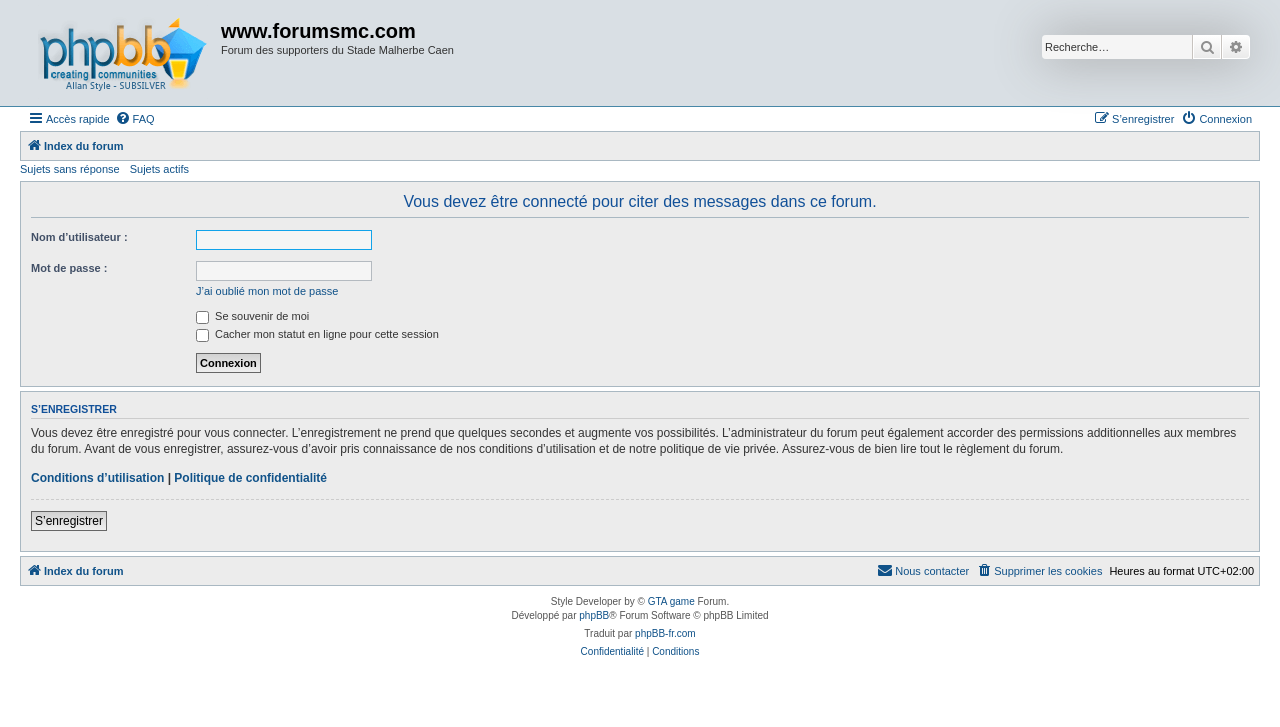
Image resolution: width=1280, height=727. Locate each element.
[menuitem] (135, 119)
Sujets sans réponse (70, 169)
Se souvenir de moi (252, 316)
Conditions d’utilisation (97, 478)
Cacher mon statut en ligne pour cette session (317, 334)
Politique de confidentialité (250, 478)
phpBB (594, 615)
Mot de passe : (69, 268)
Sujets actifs (159, 169)
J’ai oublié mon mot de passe (267, 291)
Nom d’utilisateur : (79, 237)
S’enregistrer (69, 521)
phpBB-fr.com (665, 633)
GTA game (671, 601)
